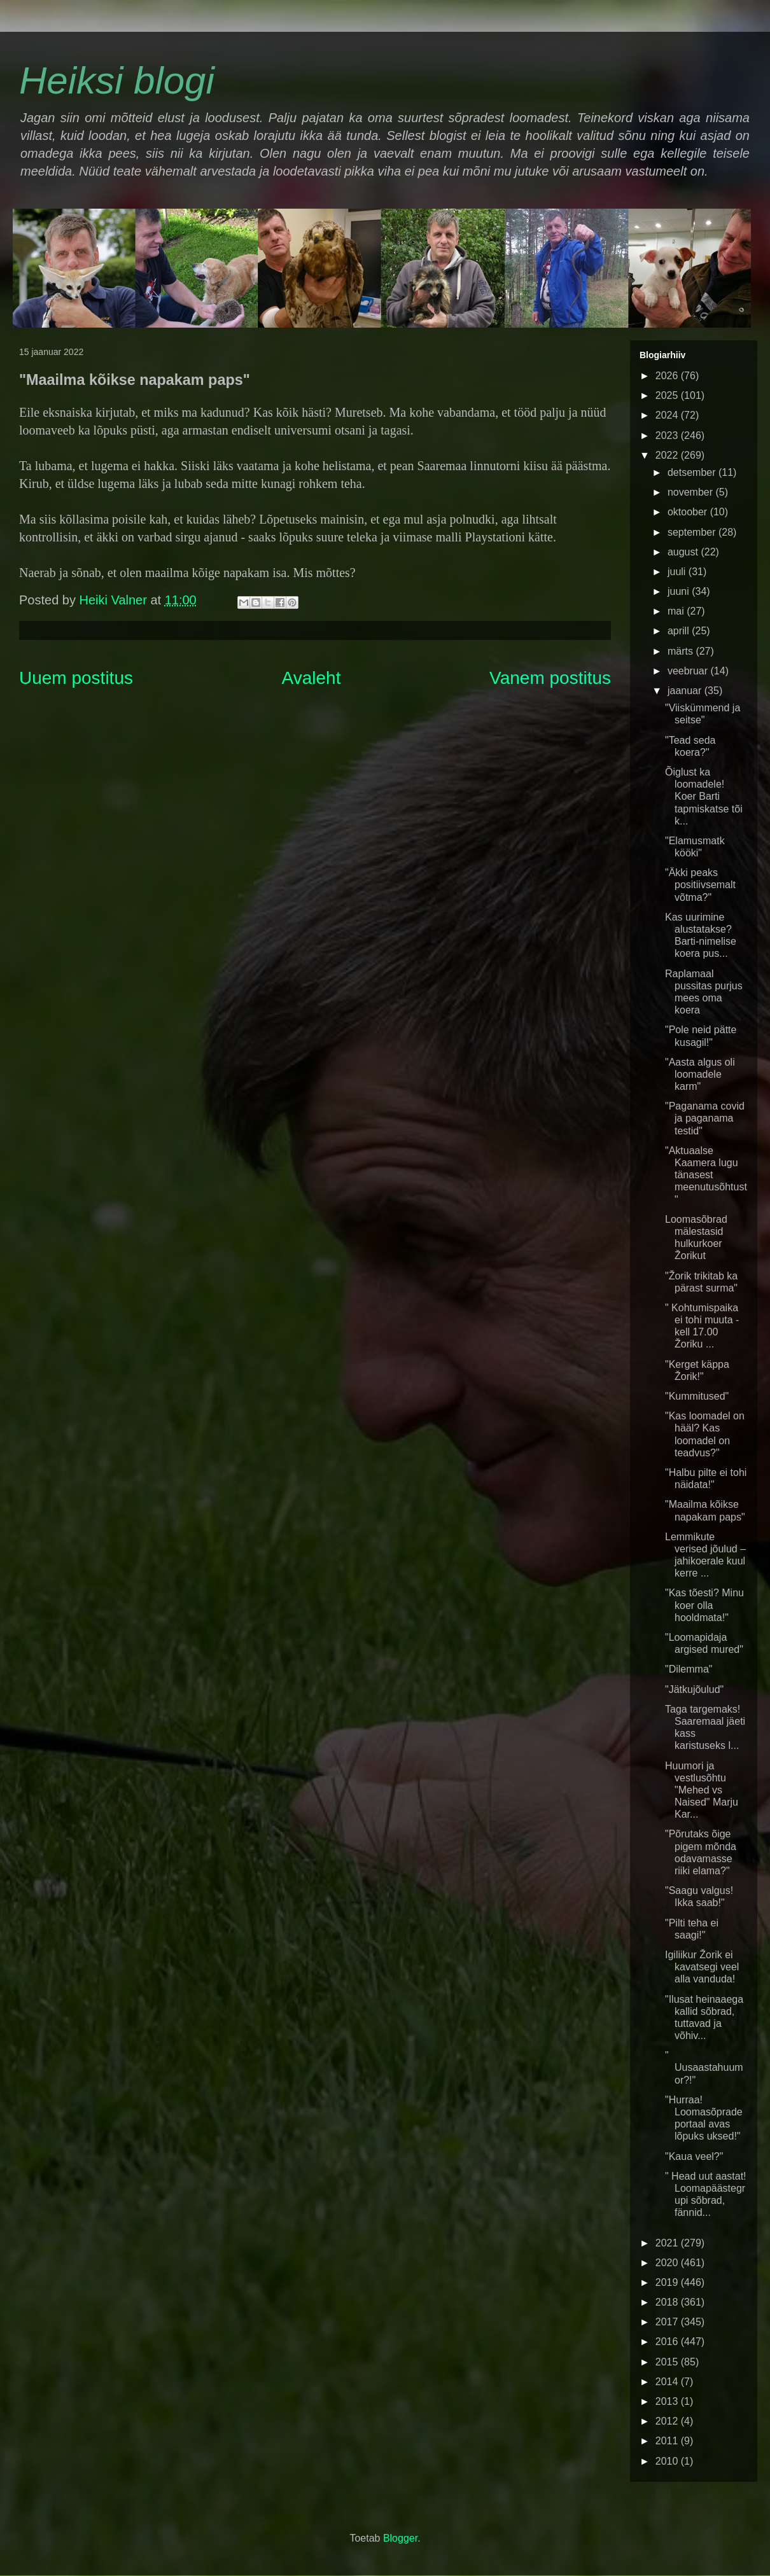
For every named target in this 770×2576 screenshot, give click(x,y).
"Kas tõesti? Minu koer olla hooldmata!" (704, 1604)
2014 (668, 2381)
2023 (668, 435)
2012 (668, 2421)
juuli (678, 571)
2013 (668, 2401)
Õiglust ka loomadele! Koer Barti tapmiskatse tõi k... (704, 796)
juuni (680, 591)
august (684, 552)
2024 (668, 415)
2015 (668, 2362)
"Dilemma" (688, 1669)
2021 (668, 2243)
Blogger (400, 2538)
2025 (668, 395)
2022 (668, 455)
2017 (668, 2321)
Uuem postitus (76, 678)
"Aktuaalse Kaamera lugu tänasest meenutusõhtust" (706, 1175)
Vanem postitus (550, 678)
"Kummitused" (697, 1396)
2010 (668, 2461)
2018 (668, 2302)
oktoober (689, 511)
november (692, 492)
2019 (668, 2282)
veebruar (689, 670)
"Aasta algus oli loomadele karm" (700, 1074)
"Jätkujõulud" (694, 1689)
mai (677, 611)
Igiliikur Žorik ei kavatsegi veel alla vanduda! (702, 1966)
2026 (668, 375)
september (693, 532)
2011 (668, 2440)
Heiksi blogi (116, 80)
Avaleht (311, 678)
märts (682, 651)
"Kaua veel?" (694, 2156)
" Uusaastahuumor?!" (704, 2067)
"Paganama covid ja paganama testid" (705, 1118)
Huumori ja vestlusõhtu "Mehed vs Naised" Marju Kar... (701, 1790)
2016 (668, 2341)
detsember (693, 472)
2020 (668, 2262)
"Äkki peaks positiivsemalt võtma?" (700, 884)
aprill (680, 630)
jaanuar (686, 690)
